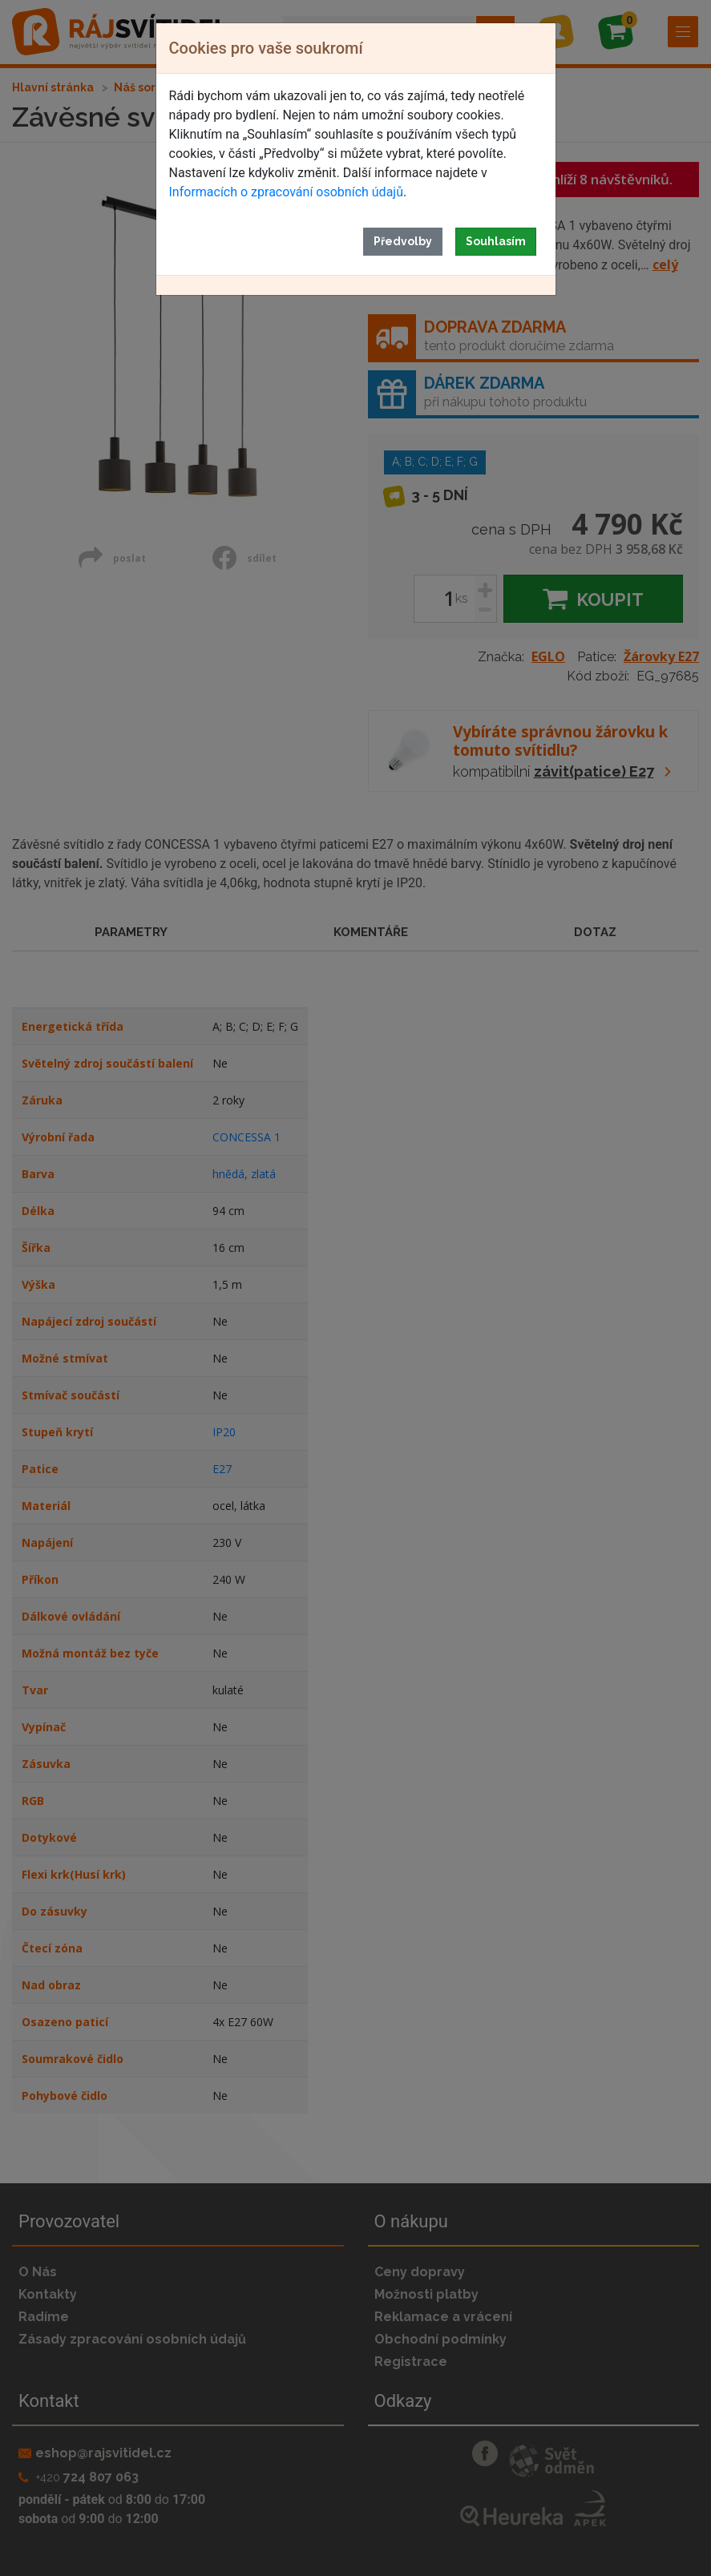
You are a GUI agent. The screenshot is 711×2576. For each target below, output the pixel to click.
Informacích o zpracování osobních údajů (286, 192)
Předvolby (403, 241)
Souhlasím (496, 241)
